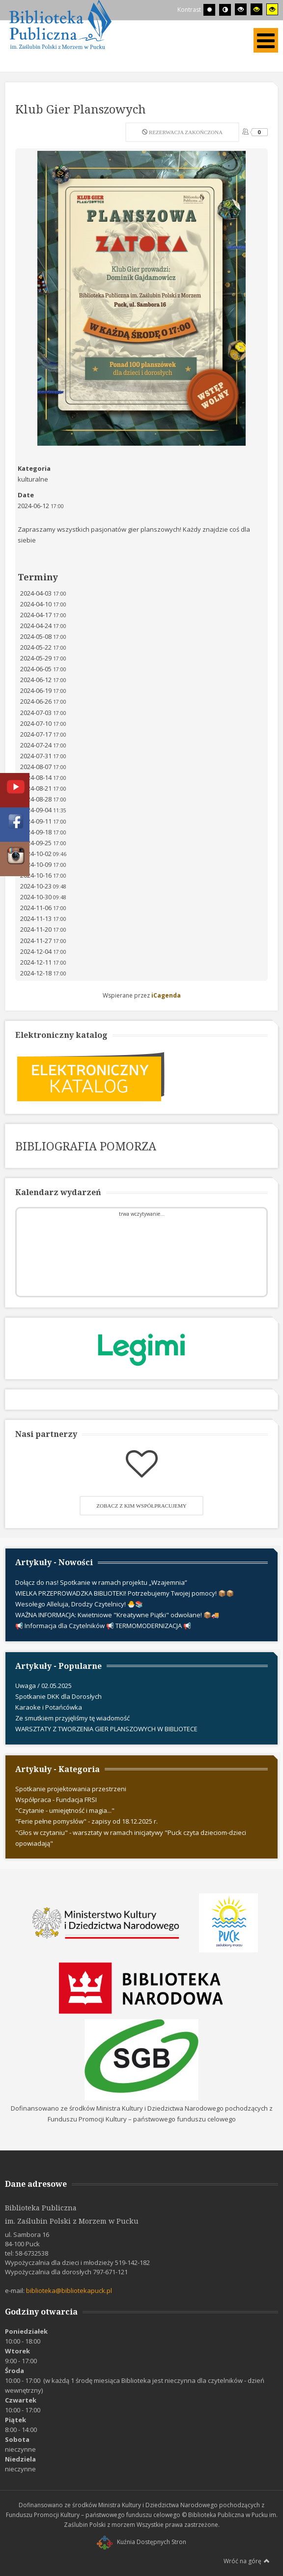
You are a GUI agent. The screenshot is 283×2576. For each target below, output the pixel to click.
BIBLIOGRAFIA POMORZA (85, 1146)
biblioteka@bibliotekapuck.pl (69, 2290)
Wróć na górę (247, 2561)
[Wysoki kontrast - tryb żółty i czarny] (272, 9)
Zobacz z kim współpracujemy (141, 1506)
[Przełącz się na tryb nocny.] (225, 10)
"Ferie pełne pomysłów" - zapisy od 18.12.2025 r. (86, 1821)
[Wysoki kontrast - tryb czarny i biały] (241, 9)
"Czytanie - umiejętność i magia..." (64, 1810)
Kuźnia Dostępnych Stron (141, 2542)
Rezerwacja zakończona (182, 132)
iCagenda (166, 995)
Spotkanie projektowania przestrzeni (70, 1788)
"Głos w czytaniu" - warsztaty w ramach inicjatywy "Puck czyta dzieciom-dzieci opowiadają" (130, 1838)
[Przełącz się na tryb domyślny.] (209, 10)
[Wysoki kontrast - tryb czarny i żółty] (256, 9)
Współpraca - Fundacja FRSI (56, 1799)
